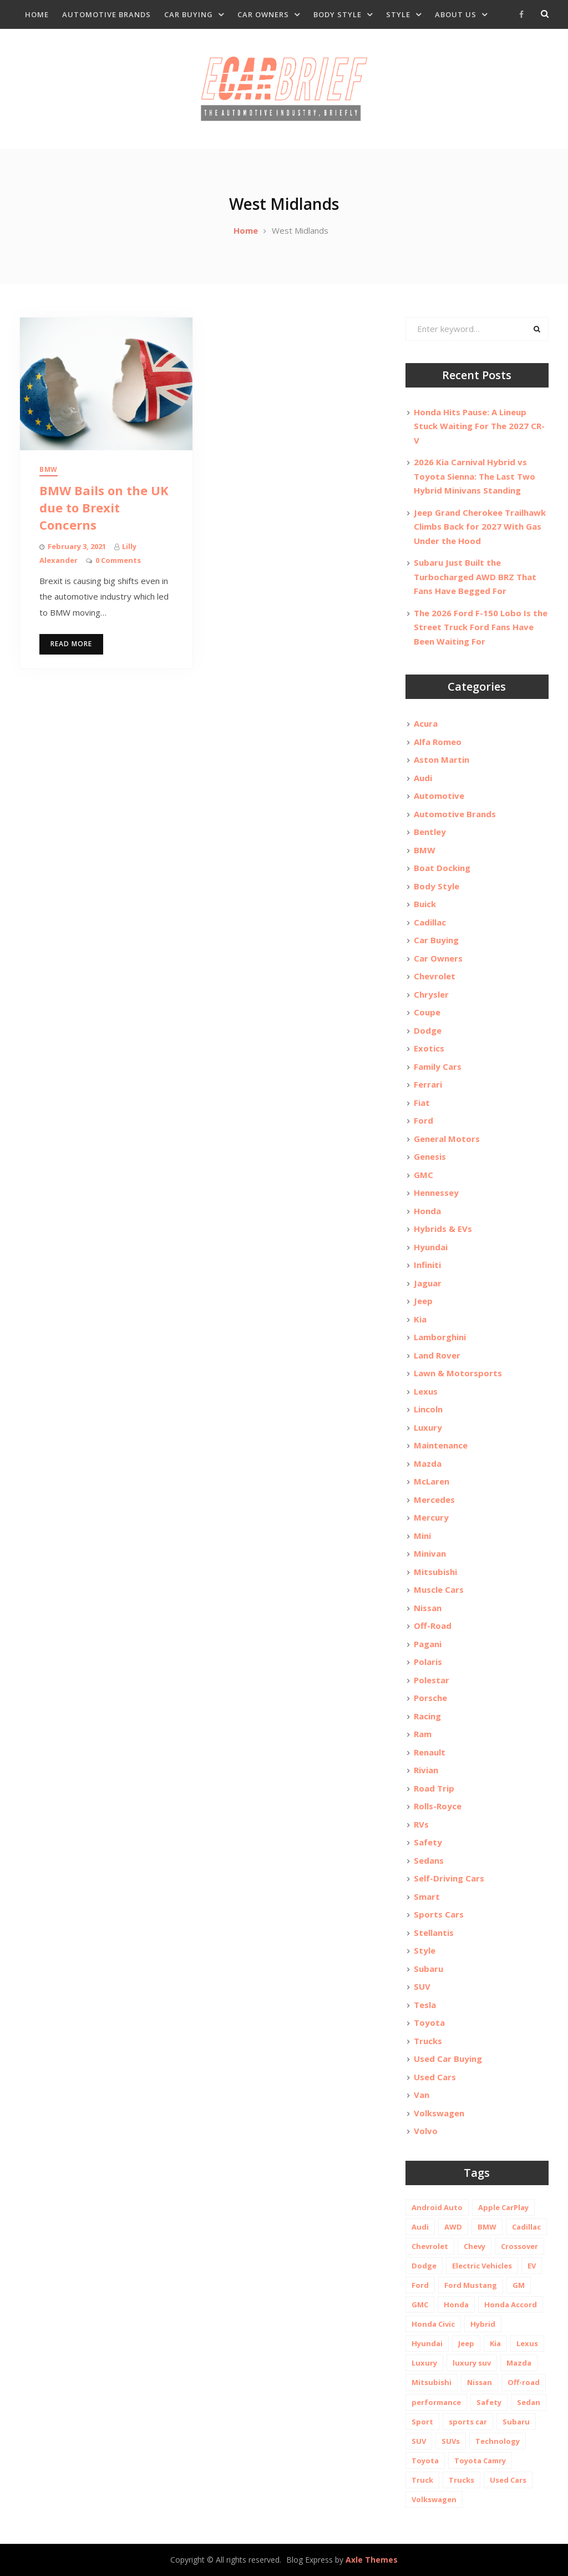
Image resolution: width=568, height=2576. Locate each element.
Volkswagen (439, 2113)
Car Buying (188, 14)
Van (421, 2094)
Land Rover (437, 1355)
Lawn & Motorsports (458, 1372)
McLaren (431, 1481)
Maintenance (441, 1445)
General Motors (447, 1138)
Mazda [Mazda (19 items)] (518, 2363)
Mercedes (434, 1499)
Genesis (430, 1156)
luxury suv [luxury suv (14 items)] (472, 2363)
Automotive (439, 795)
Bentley (430, 831)
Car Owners (263, 14)
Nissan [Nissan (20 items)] (479, 2382)
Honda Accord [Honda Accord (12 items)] (510, 2305)
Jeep (423, 1300)
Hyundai (431, 1246)
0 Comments (118, 560)
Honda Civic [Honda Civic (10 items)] (433, 2324)
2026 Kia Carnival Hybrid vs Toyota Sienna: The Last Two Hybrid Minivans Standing (474, 476)
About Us (455, 14)
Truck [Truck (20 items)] (422, 2480)
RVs (421, 1824)
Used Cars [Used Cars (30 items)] (508, 2480)
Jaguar (428, 1283)
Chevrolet (434, 976)
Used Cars (435, 2076)
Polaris (428, 1661)
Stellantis (434, 1932)
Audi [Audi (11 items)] (420, 2227)
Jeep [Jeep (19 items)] (466, 2343)
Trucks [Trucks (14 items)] (461, 2480)
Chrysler (431, 994)
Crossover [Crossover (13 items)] (519, 2246)
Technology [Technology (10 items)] (497, 2441)
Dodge (428, 1030)
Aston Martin (441, 759)
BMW (48, 469)
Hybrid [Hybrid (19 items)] (482, 2324)
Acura (426, 723)
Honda (427, 1210)
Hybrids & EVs (443, 1228)
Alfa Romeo (438, 741)
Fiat (422, 1102)
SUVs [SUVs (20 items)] (451, 2441)
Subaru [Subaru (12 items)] (516, 2422)
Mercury (431, 1517)
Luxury (428, 1427)
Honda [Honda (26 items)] (456, 2305)
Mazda (428, 1463)
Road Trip (434, 1788)
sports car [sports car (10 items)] (468, 2422)
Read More (71, 643)
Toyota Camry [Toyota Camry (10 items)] (480, 2461)
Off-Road (433, 1625)
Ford (423, 1120)
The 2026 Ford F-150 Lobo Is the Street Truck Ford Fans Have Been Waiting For (480, 627)
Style (398, 14)
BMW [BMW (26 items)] (487, 2227)
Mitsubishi (435, 1571)
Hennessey (436, 1192)
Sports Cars (439, 1914)
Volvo (426, 2130)
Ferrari (428, 1084)
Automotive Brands (106, 14)
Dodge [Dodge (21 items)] (424, 2266)
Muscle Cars (439, 1589)
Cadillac (430, 922)
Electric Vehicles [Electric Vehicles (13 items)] (482, 2266)
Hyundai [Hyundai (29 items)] (427, 2343)
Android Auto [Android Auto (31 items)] (437, 2207)
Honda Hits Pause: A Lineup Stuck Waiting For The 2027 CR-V (479, 426)
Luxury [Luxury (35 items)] (424, 2363)
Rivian (426, 1769)
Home (37, 14)
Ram (423, 1733)
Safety (428, 1842)
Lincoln (428, 1409)
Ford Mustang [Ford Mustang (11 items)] (470, 2285)
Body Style (337, 14)
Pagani (428, 1643)
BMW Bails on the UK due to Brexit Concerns (104, 507)
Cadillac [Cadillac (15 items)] (526, 2227)
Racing (427, 1716)
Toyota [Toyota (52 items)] (425, 2461)
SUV (422, 1986)
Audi (423, 777)
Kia (420, 1319)
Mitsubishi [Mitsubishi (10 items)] (432, 2382)
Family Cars (438, 1066)
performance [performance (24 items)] (436, 2402)
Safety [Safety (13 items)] (488, 2402)
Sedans (429, 1860)
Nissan (428, 1607)
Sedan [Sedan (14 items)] (528, 2402)
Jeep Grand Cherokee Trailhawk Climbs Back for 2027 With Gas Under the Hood (480, 526)
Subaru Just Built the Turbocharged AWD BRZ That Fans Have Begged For (475, 576)
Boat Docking (442, 867)
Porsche (430, 1697)
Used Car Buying (448, 2058)
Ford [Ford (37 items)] (420, 2285)
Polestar (431, 1680)
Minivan (430, 1553)
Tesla (425, 2004)
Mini (422, 1535)
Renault (429, 1752)
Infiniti (427, 1264)
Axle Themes (372, 2559)
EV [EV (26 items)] (532, 2266)
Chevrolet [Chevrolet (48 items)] (430, 2246)
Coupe (427, 1012)
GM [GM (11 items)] (519, 2285)
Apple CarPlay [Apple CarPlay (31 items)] (503, 2207)
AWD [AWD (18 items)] (453, 2227)
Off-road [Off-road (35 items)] (524, 2382)
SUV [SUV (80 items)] (419, 2441)
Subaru (428, 1968)
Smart (427, 1896)
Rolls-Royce (438, 1806)
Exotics (429, 1048)
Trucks (428, 2040)
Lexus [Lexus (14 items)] (527, 2343)
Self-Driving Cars (449, 1878)
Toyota (429, 2022)
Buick (425, 903)
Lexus (426, 1391)
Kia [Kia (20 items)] (495, 2343)
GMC (423, 1174)
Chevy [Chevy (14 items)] (474, 2246)
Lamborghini (440, 1336)
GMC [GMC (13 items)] (420, 2305)
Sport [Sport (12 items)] (422, 2422)
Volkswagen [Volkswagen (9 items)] (434, 2499)
